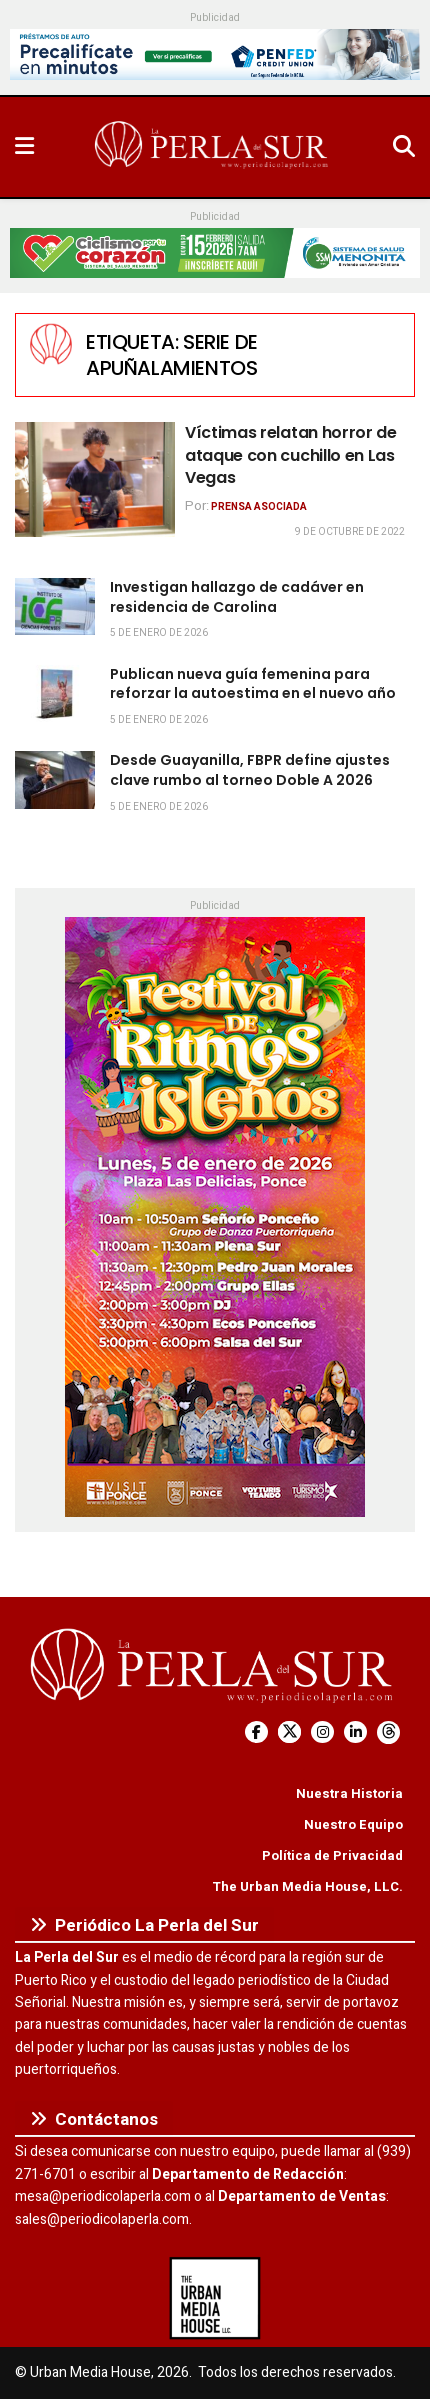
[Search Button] (404, 147)
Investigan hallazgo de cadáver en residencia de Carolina (237, 597)
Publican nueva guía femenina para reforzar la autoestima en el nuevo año (253, 684)
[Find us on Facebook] (256, 1732)
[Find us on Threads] (388, 1732)
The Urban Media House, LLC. (307, 1886)
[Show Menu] (24, 147)
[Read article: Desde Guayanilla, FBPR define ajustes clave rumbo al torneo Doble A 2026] (55, 779)
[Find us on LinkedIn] (355, 1732)
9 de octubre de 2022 (350, 532)
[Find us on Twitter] (289, 1732)
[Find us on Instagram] (322, 1732)
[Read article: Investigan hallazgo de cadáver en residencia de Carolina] (55, 606)
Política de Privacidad (332, 1855)
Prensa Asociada (259, 507)
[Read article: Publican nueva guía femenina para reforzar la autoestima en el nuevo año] (55, 693)
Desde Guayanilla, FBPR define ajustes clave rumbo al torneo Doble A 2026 (250, 770)
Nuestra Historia (349, 1793)
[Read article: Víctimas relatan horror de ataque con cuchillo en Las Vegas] (95, 479)
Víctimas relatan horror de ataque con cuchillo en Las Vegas (291, 455)
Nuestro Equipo (353, 1824)
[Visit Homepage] (213, 147)
